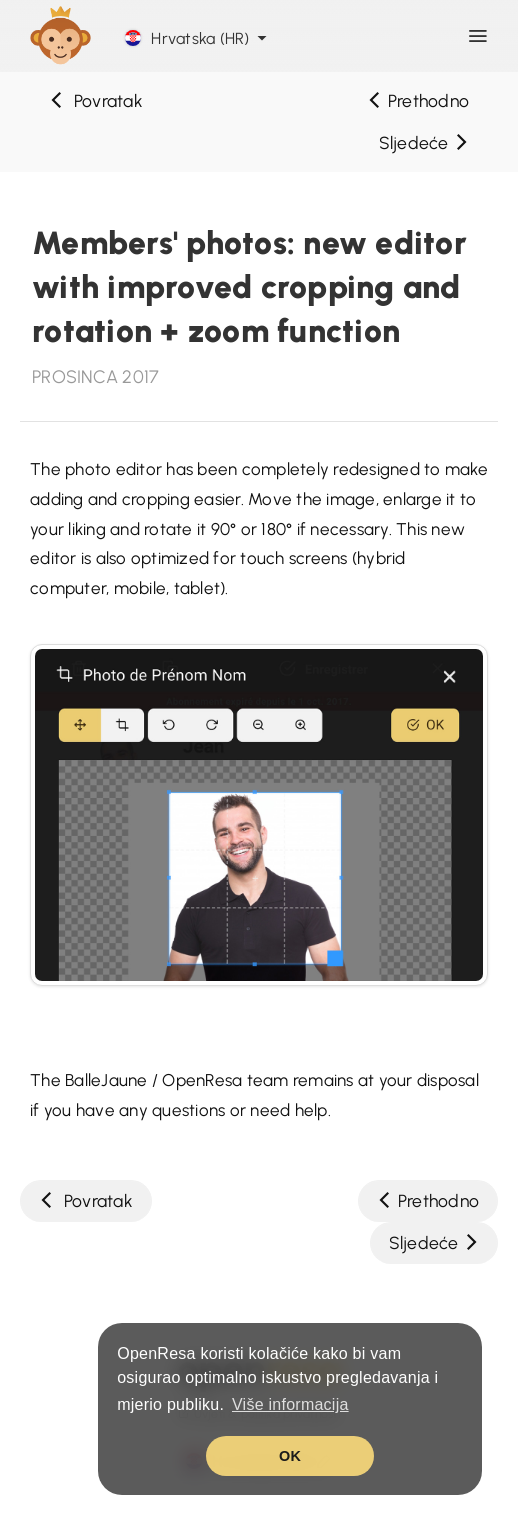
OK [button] (290, 1456)
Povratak (96, 100)
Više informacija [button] (290, 1404)
